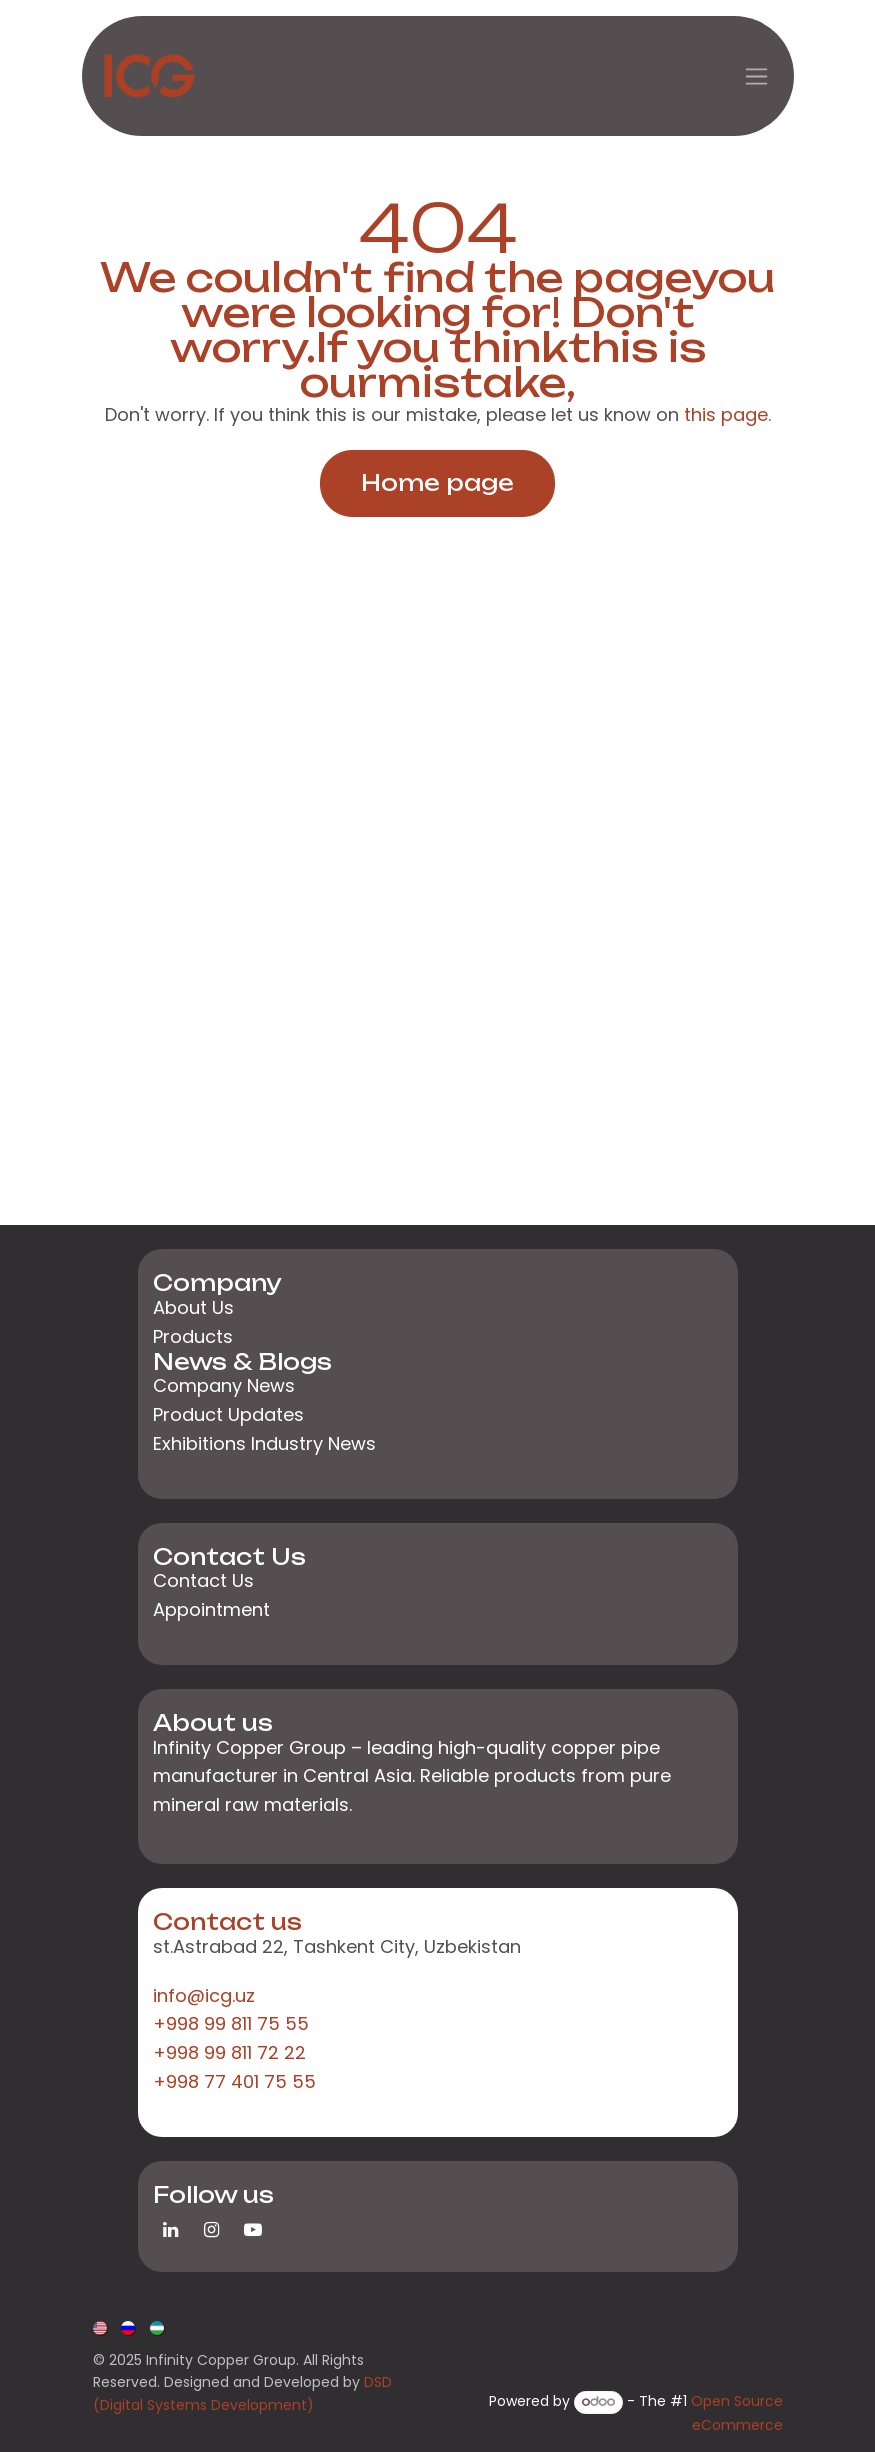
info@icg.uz (204, 1995)
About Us (193, 1307)
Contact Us (203, 1580)
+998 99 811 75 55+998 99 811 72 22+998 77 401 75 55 (234, 2052)
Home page (437, 482)
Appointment (211, 1609)
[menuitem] (101, 2326)
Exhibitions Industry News (264, 1443)
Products (193, 1336)
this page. (727, 414)
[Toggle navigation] (756, 76)
